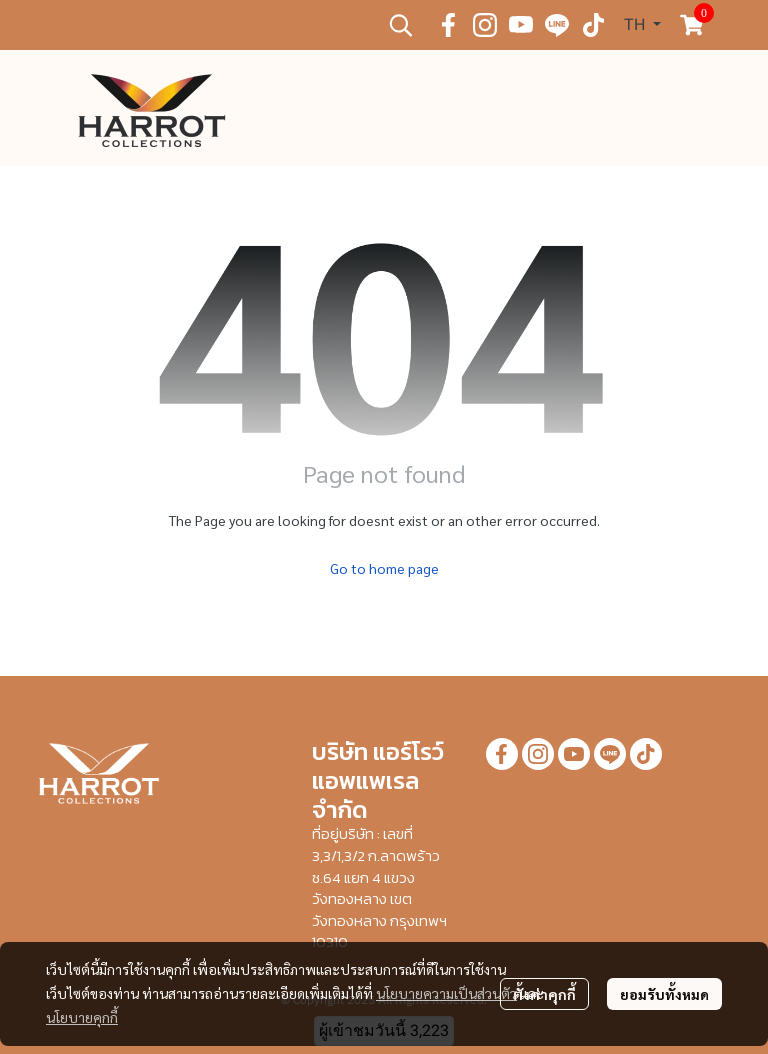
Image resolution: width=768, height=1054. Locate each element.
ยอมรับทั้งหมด (664, 994)
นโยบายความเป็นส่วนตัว (446, 993)
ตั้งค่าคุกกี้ (544, 994)
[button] (401, 25)
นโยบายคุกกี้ (82, 1017)
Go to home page (384, 568)
